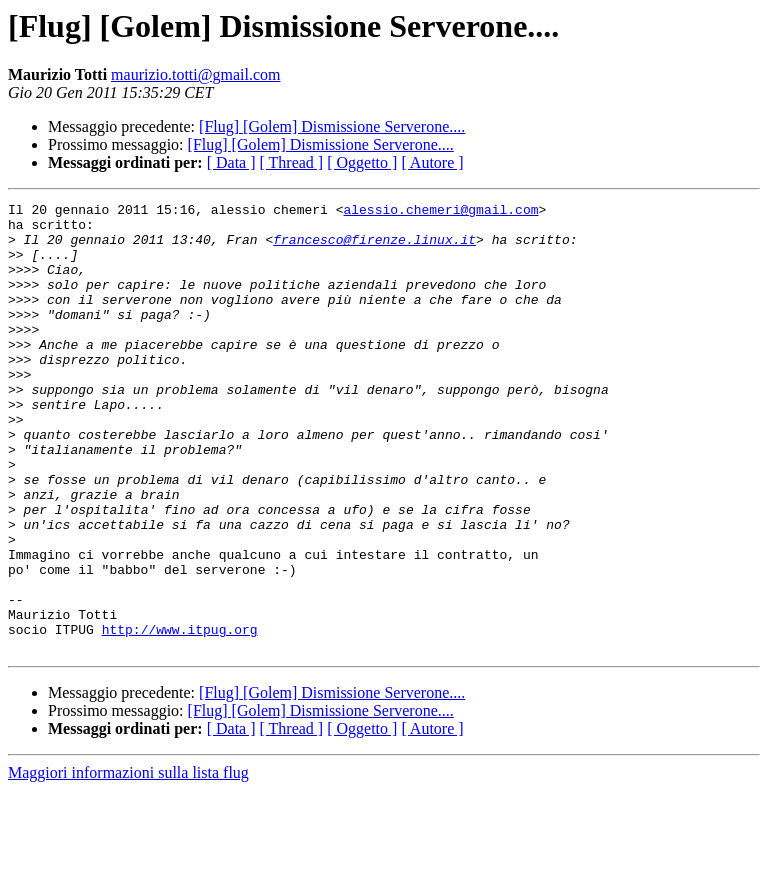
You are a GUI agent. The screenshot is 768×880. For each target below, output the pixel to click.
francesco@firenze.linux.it (374, 248)
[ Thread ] (292, 162)
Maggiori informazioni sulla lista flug (128, 862)
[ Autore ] (432, 162)
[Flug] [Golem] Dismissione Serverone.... (332, 126)
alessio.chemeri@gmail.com (440, 212)
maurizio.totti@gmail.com (195, 74)
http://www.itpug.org (180, 716)
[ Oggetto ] (362, 162)
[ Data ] (231, 162)
